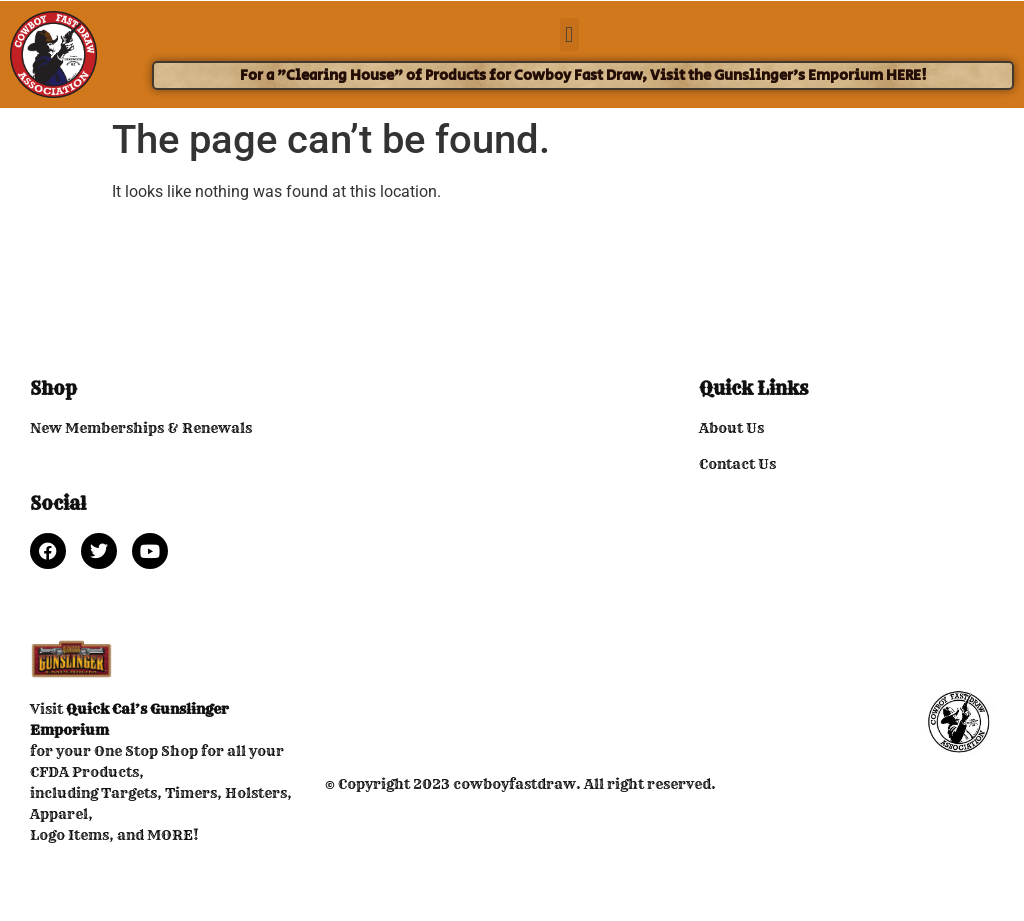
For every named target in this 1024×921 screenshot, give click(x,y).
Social (58, 503)
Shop (53, 388)
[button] (569, 34)
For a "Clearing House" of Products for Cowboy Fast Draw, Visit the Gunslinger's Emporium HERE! (583, 75)
